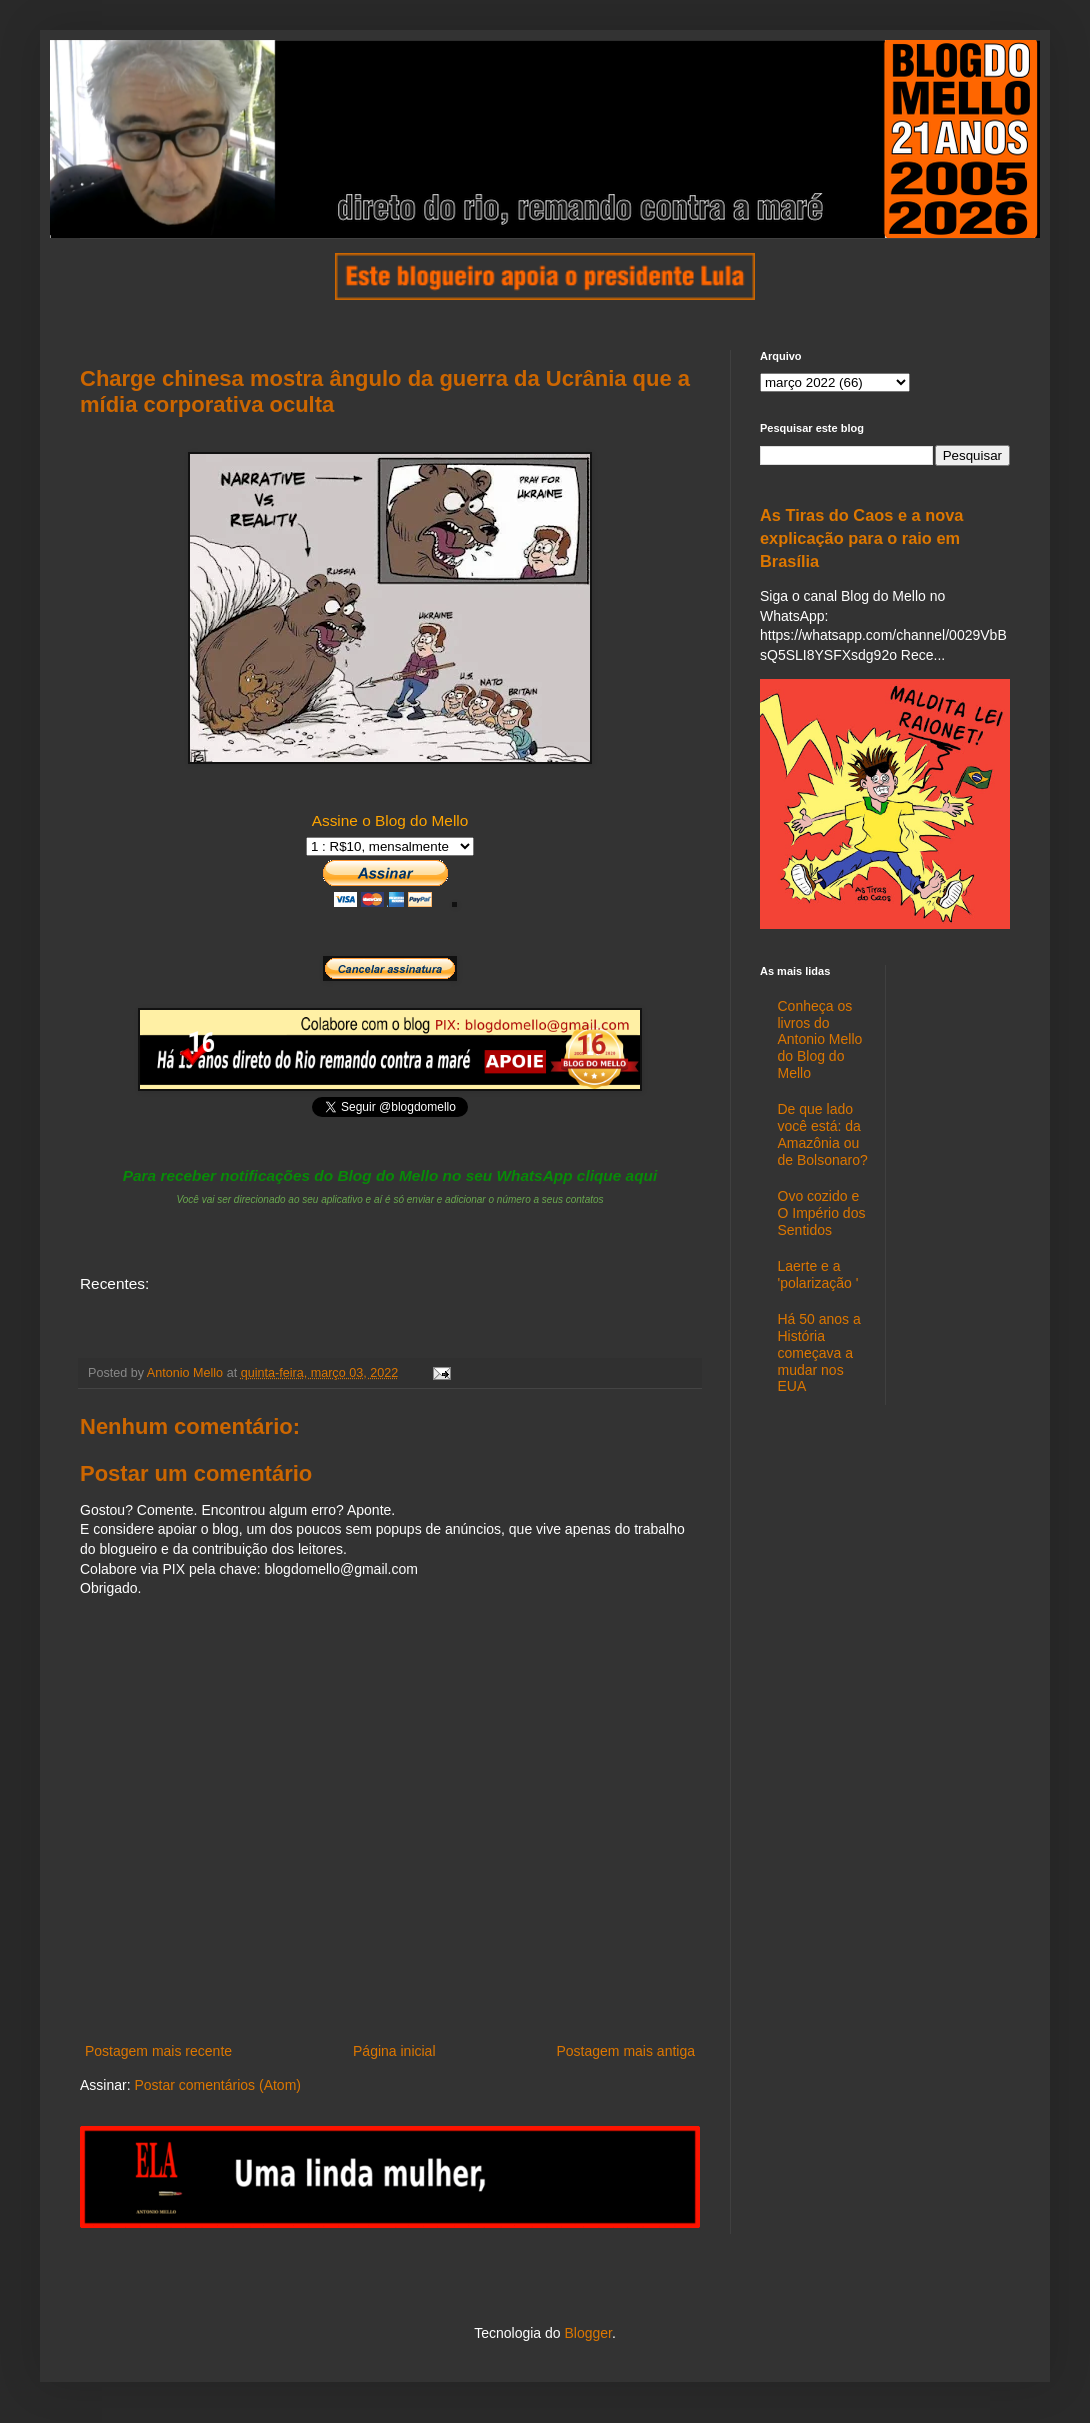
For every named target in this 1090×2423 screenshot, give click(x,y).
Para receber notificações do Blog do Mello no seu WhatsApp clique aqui (390, 1175)
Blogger (587, 2333)
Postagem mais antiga (625, 2051)
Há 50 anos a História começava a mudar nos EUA (819, 1352)
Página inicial (394, 2051)
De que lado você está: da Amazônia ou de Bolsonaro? (823, 1134)
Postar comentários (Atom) (217, 2085)
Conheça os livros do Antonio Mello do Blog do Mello (820, 1039)
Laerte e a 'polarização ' (818, 1274)
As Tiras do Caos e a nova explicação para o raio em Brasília (861, 538)
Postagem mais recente (158, 2051)
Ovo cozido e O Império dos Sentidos (822, 1213)
